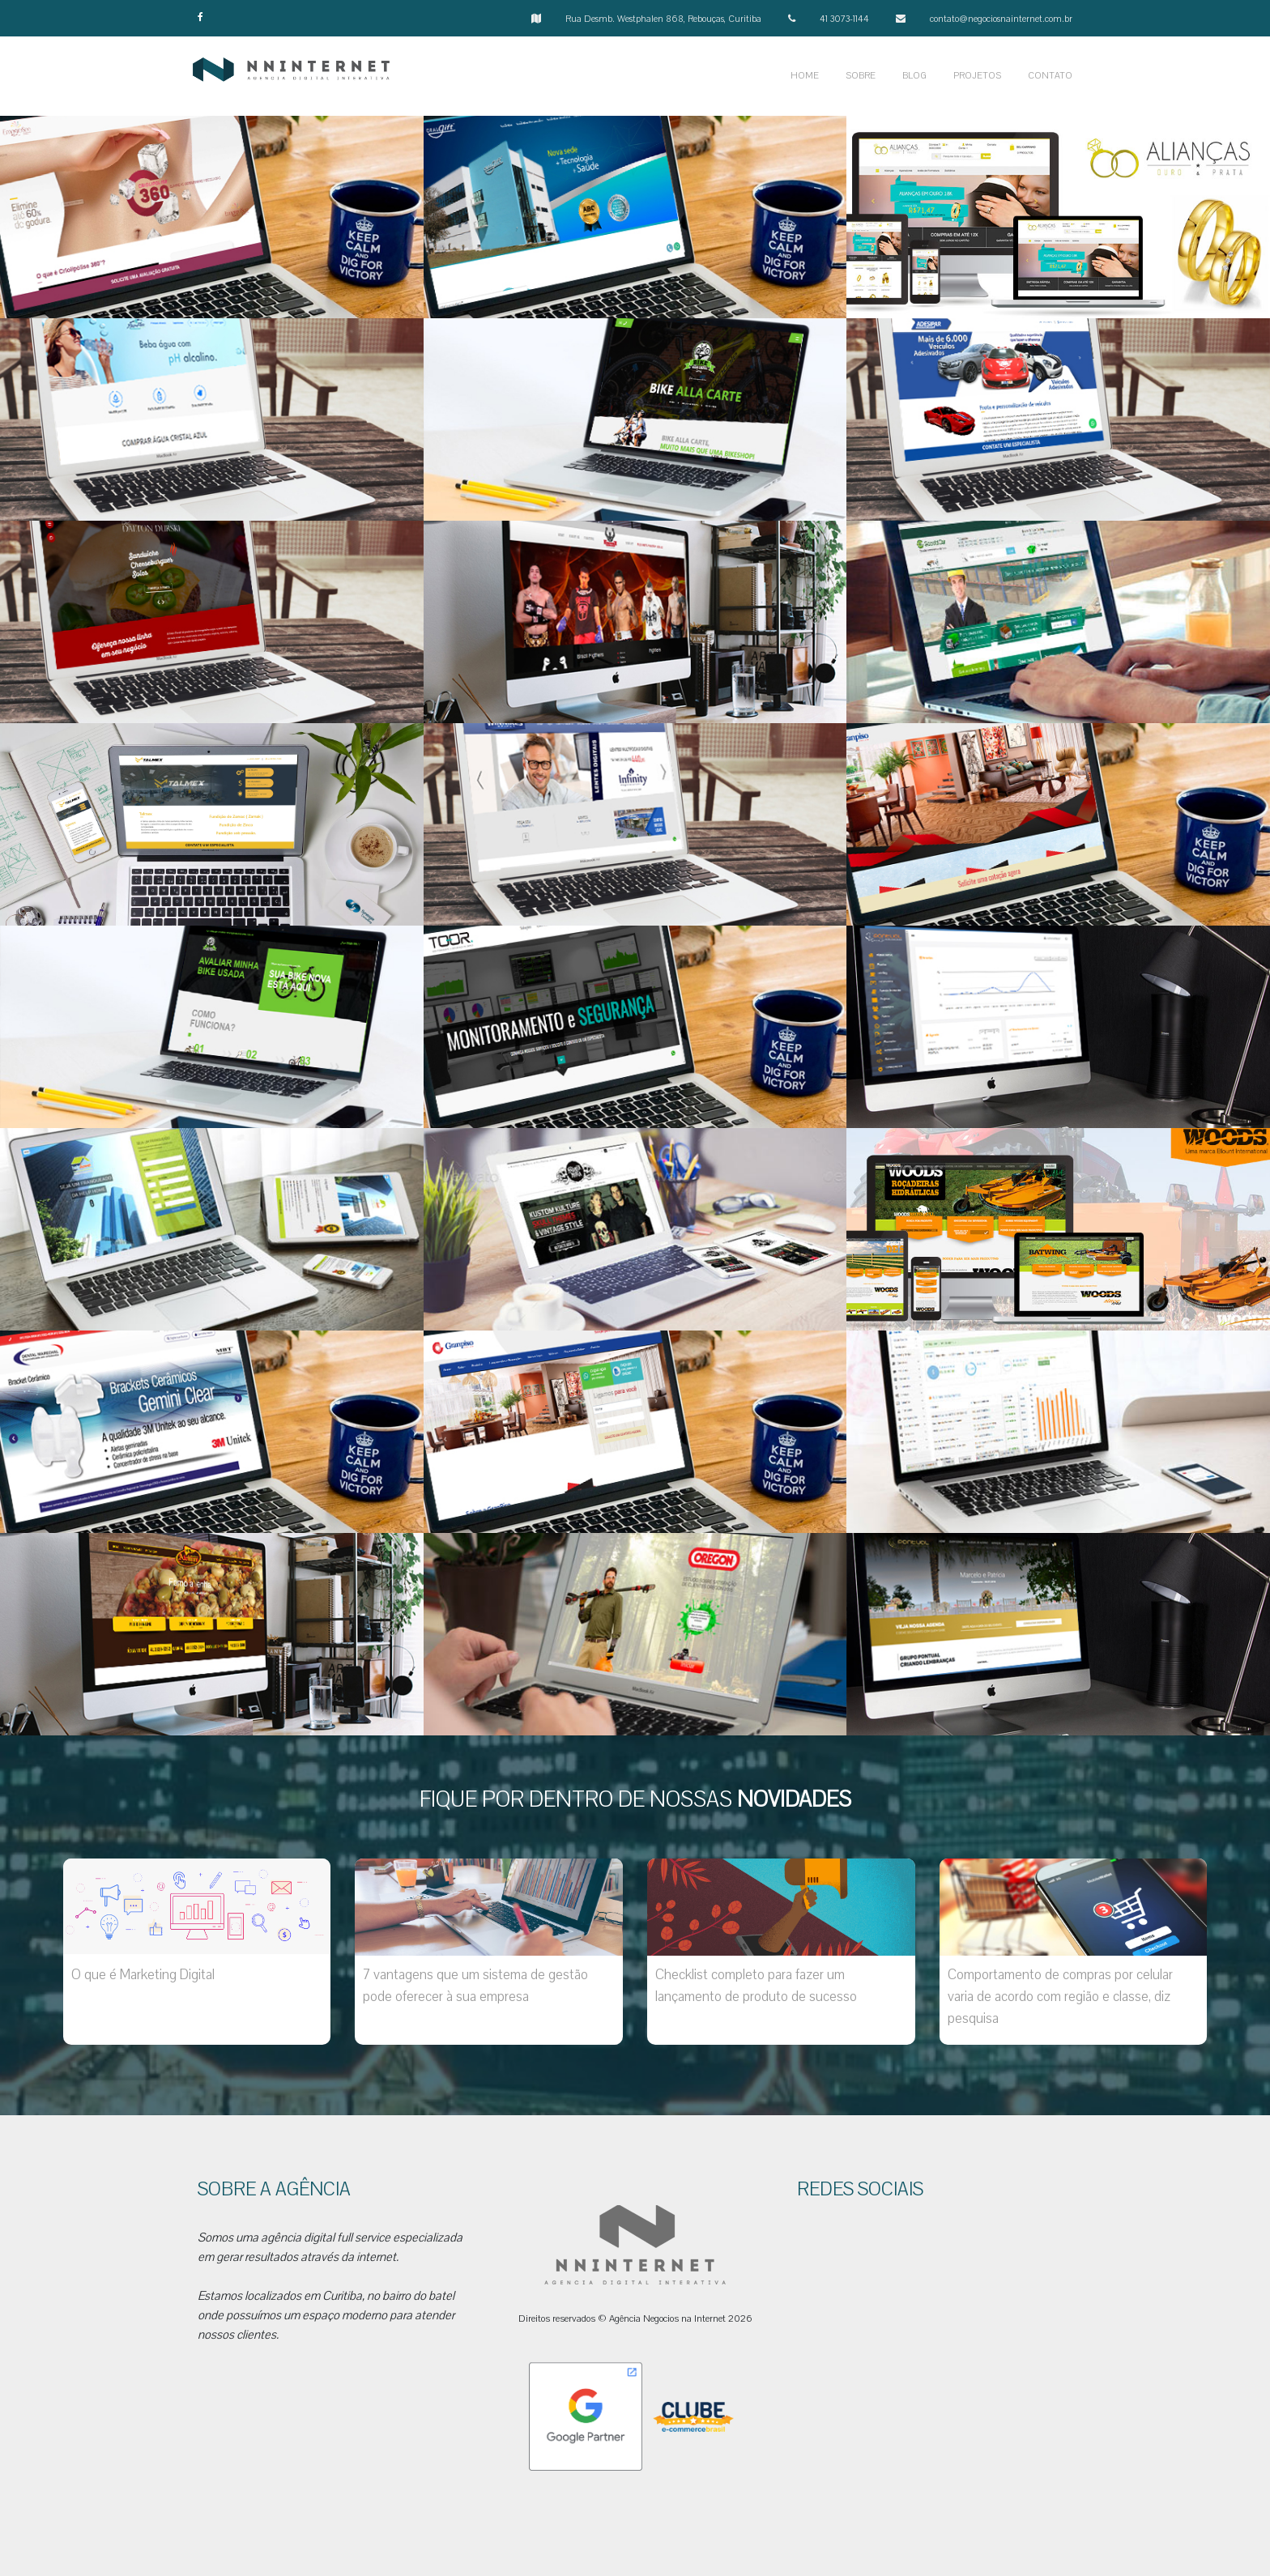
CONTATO (1050, 76)
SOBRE (861, 76)
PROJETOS (977, 76)
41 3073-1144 (844, 19)
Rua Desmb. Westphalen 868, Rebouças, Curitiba (663, 19)
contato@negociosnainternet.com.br (1001, 19)
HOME (805, 76)
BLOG (914, 76)
